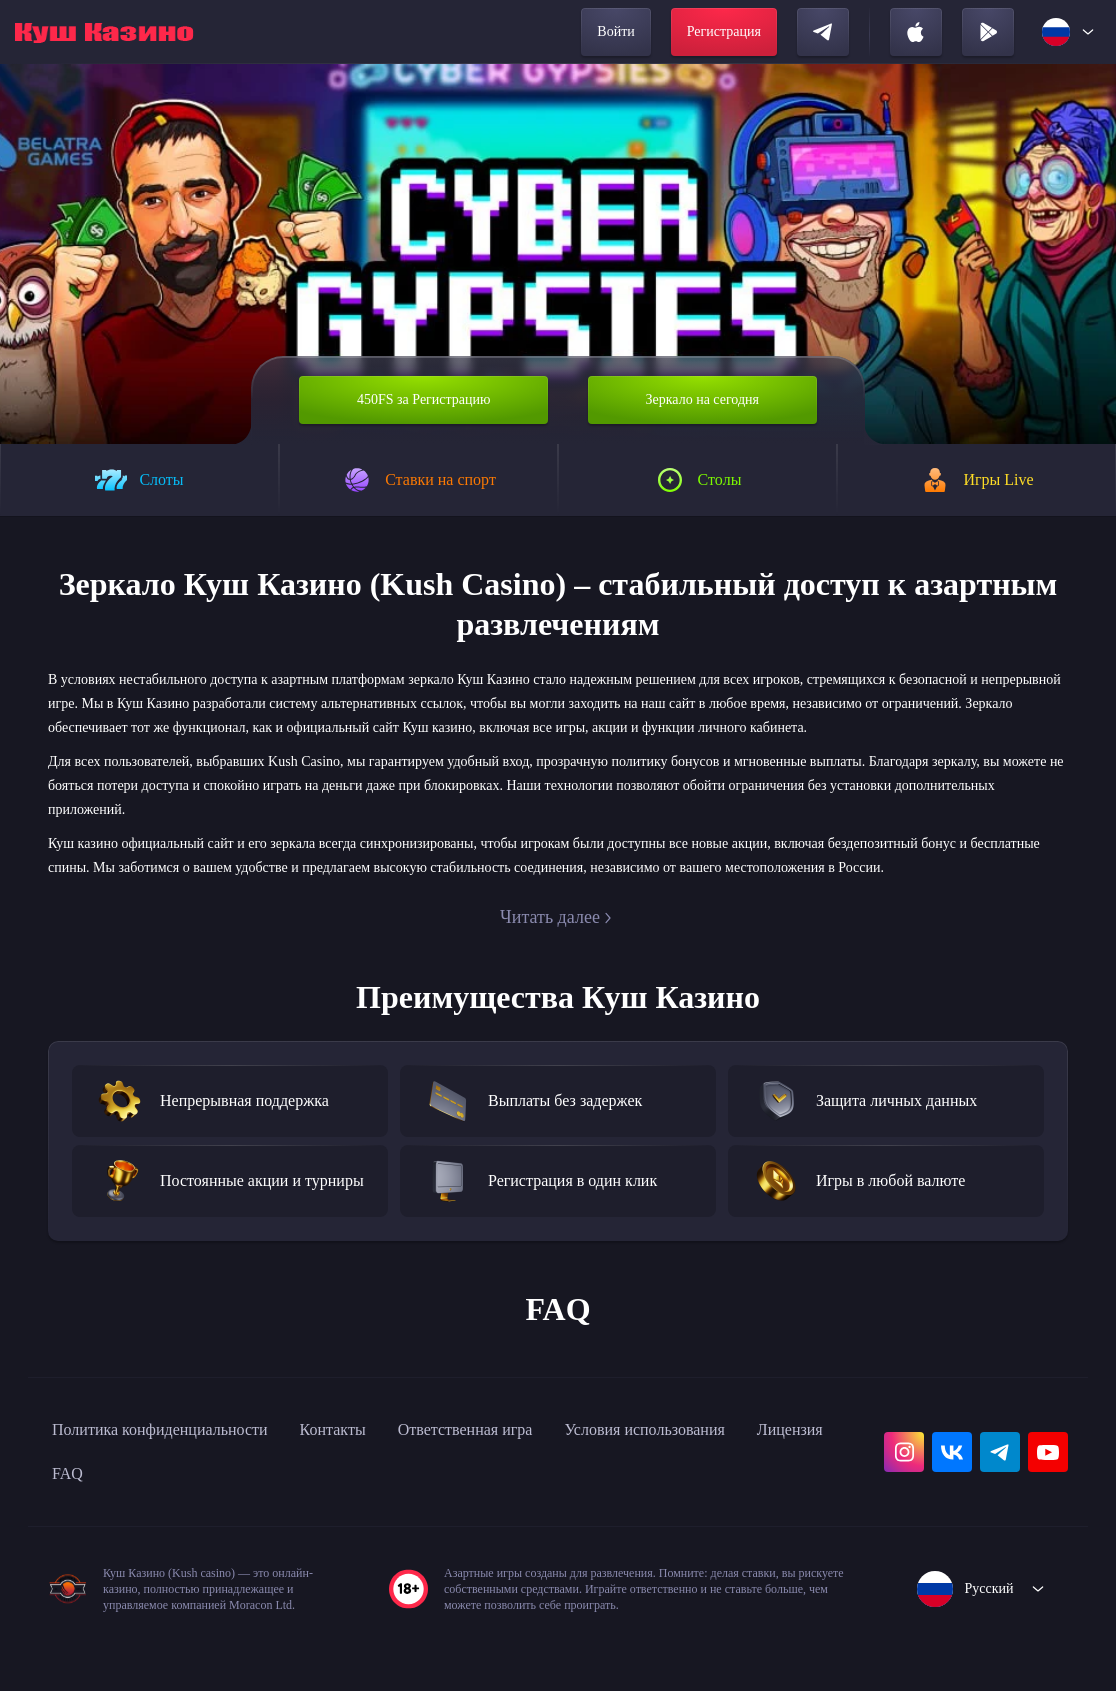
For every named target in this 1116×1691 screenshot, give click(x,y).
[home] (104, 32)
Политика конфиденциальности (180, 1478)
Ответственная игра (528, 1478)
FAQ (179, 1522)
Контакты (378, 1478)
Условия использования (735, 1478)
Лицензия (91, 1522)
